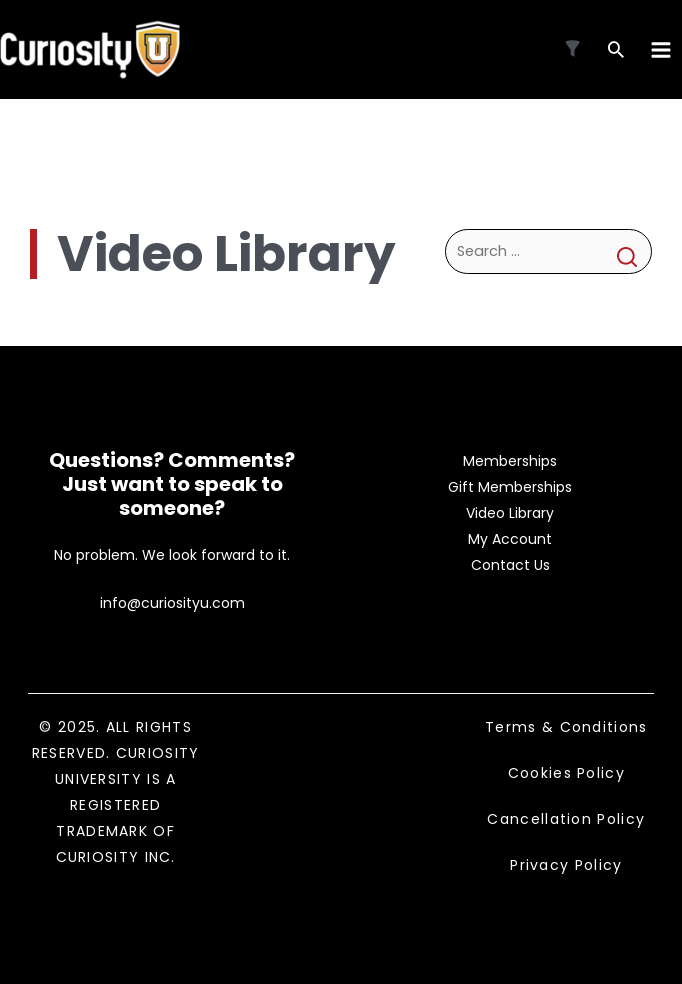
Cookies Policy (566, 773)
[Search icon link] (616, 51)
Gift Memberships (510, 487)
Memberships (510, 461)
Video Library (510, 513)
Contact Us (510, 565)
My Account (510, 539)
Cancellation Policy (566, 819)
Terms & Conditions (566, 727)
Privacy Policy (566, 865)
